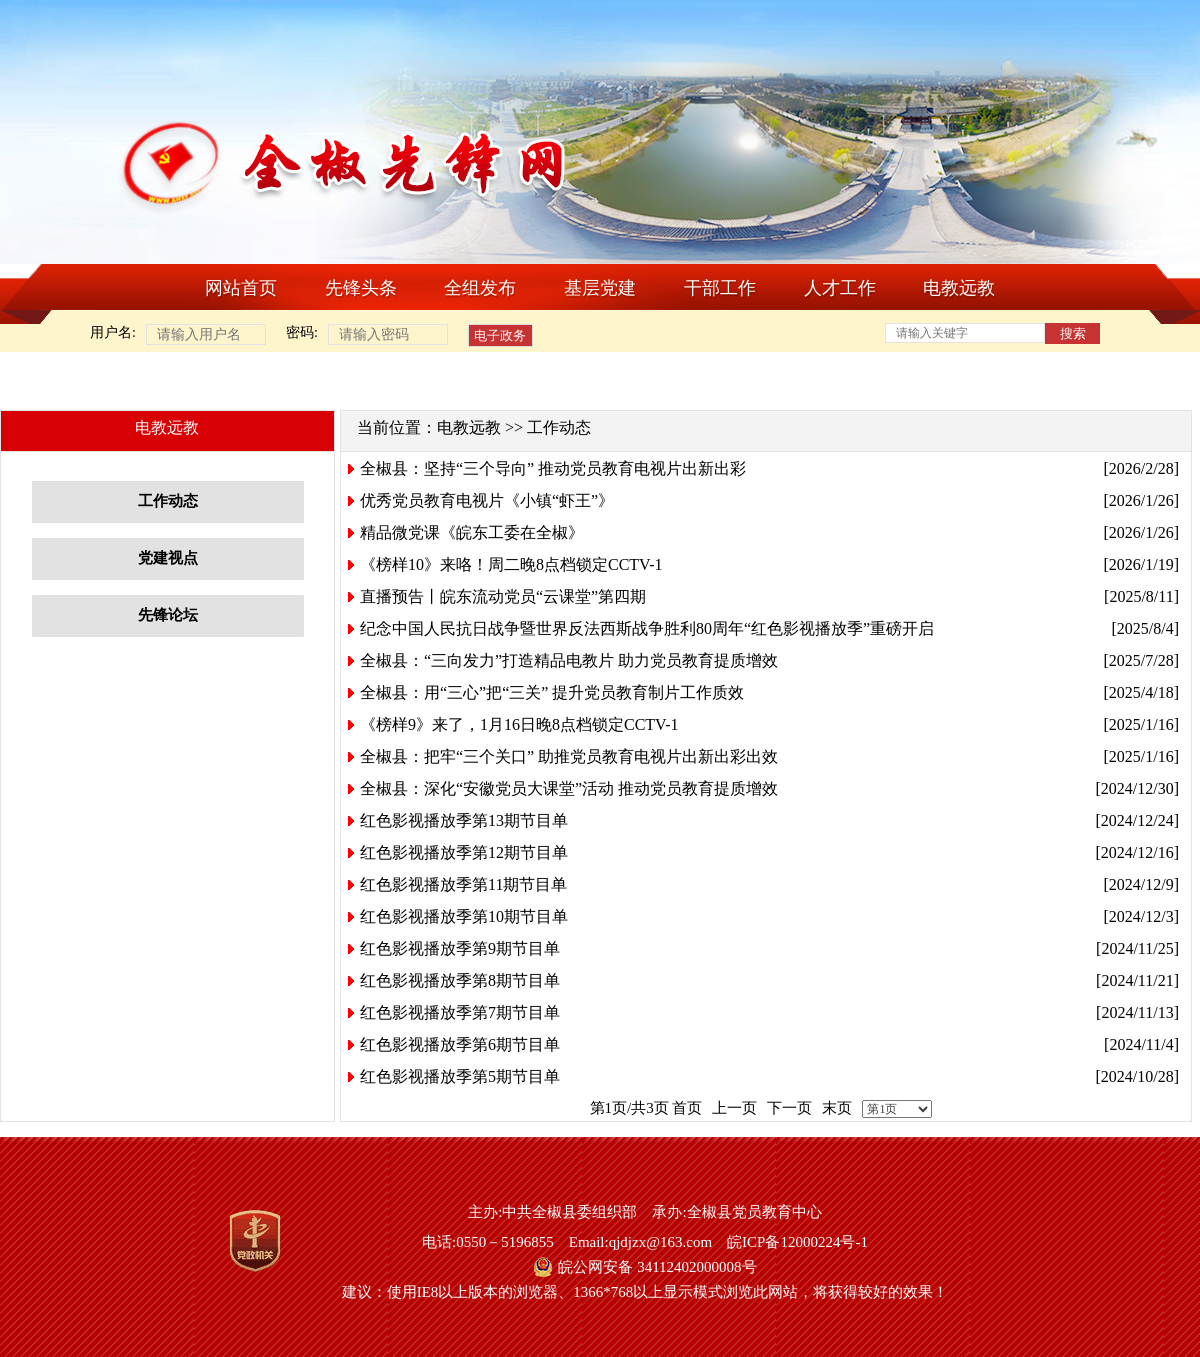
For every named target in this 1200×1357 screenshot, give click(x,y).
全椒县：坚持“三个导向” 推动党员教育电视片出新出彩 (553, 468)
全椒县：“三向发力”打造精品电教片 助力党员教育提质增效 (569, 660)
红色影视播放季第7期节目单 (460, 1012)
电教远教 (959, 288)
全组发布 (480, 288)
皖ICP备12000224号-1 (797, 1242)
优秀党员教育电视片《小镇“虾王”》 (487, 500)
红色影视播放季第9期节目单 (460, 948)
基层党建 (600, 288)
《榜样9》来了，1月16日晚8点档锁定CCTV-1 (519, 724)
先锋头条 (361, 288)
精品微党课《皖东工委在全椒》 (472, 532)
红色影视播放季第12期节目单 (464, 852)
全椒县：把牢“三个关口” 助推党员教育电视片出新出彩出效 (569, 756)
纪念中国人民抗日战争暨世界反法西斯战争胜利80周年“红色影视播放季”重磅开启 (647, 628)
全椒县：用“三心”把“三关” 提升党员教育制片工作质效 (552, 692)
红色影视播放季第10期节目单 (464, 916)
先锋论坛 (168, 615)
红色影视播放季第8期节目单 (460, 980)
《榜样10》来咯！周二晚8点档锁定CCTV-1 (511, 564)
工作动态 (168, 501)
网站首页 (241, 288)
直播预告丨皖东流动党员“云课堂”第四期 (503, 596)
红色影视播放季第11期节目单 (463, 884)
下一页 (789, 1108)
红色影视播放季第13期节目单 (464, 820)
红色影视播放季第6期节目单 (460, 1044)
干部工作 (720, 288)
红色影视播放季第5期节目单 (460, 1076)
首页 (687, 1108)
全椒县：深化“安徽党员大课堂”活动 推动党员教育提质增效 (569, 788)
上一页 (734, 1108)
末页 (837, 1108)
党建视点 (168, 558)
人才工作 (840, 288)
